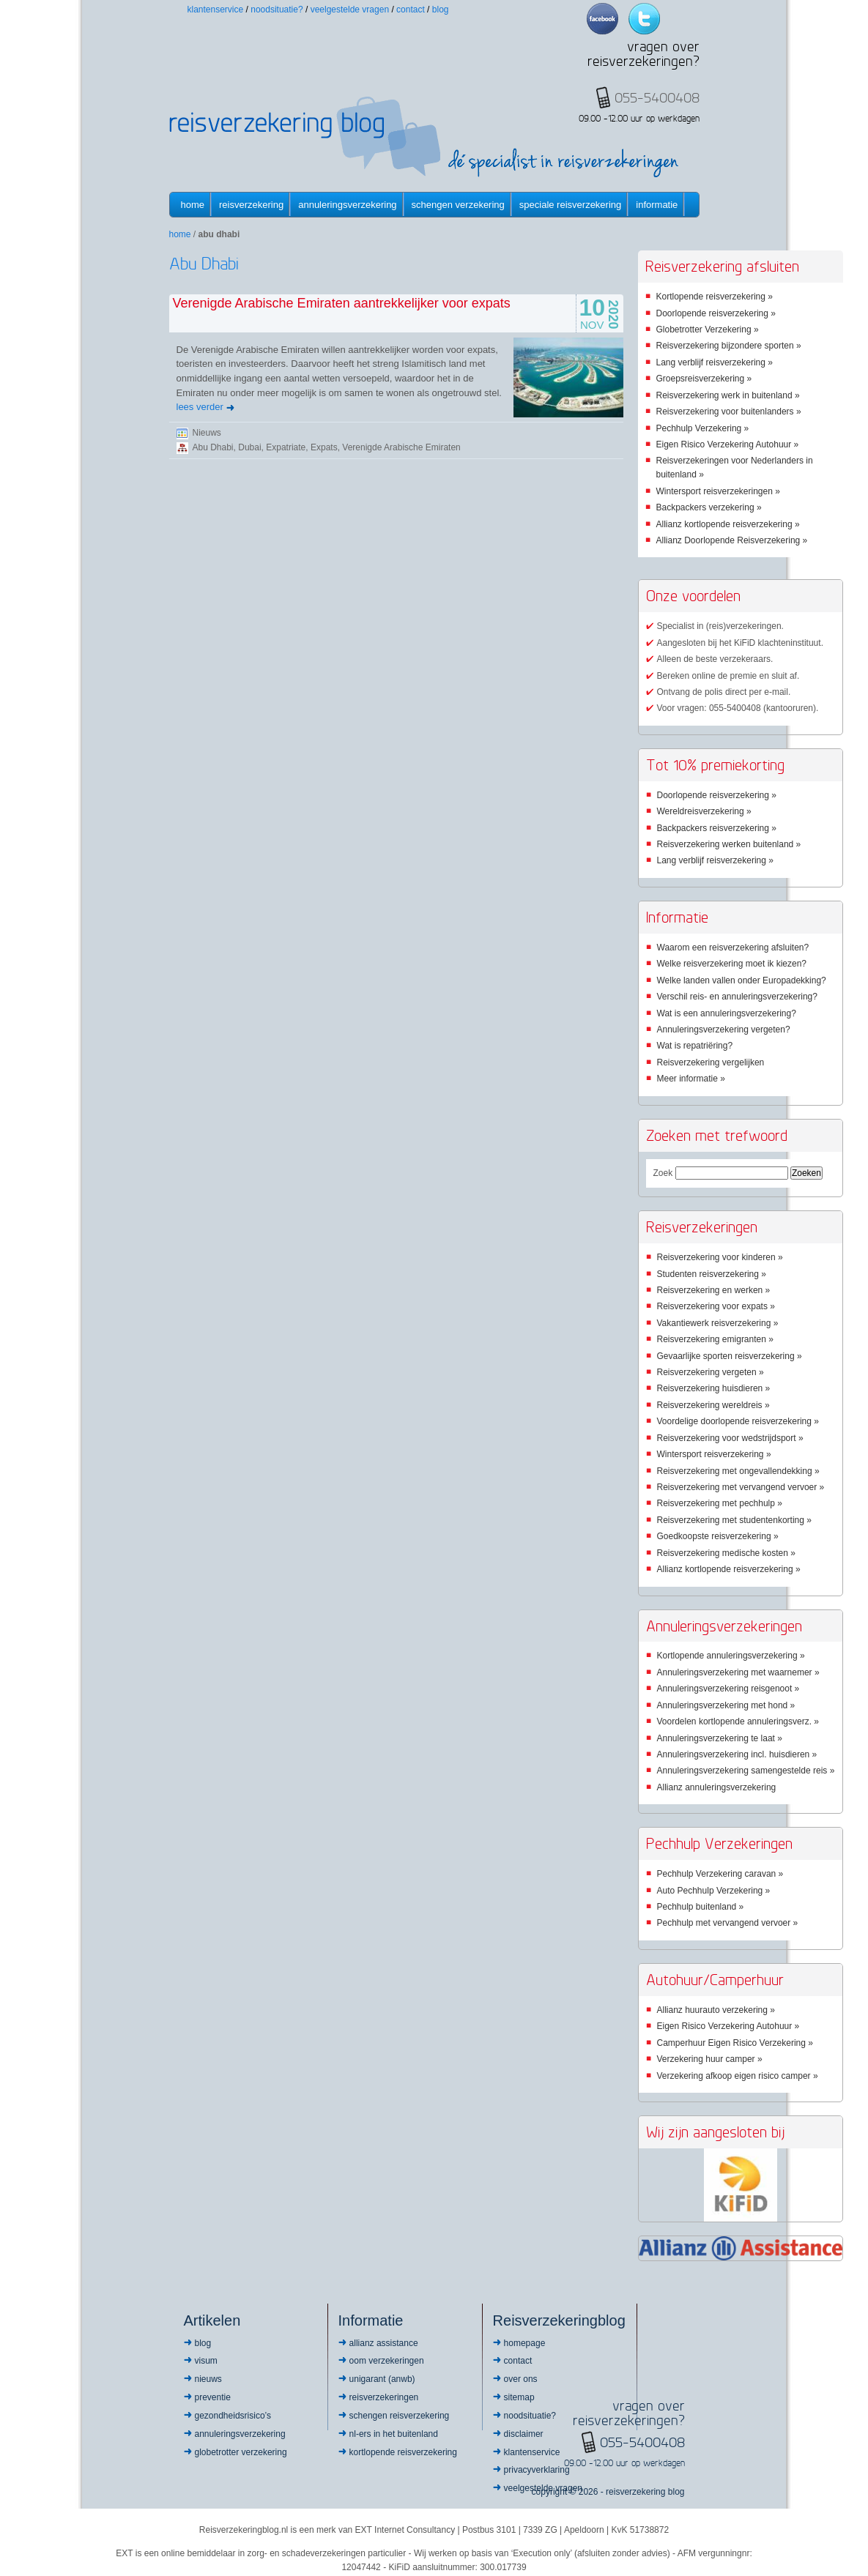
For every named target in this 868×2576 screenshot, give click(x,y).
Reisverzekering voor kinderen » (720, 1257)
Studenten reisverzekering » (711, 1274)
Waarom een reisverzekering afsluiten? (733, 947)
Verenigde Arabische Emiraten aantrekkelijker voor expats (342, 303)
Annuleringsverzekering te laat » (719, 1738)
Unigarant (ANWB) (382, 2379)
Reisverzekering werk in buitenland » (728, 395)
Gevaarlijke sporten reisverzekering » (729, 1356)
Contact (410, 9)
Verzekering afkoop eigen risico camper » (737, 2076)
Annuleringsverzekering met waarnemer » (738, 1672)
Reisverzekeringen (384, 2397)
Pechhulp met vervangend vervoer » (727, 1923)
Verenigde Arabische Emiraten (401, 447)
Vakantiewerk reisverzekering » (718, 1323)
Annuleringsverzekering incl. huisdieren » (737, 1754)
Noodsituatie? (277, 9)
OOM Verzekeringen (386, 2361)
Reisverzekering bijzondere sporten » (728, 345)
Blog (440, 9)
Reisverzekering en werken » (714, 1290)
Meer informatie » (691, 1078)
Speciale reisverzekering (570, 204)
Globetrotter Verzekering (241, 2452)
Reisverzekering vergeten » (710, 1372)
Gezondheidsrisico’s (233, 2416)
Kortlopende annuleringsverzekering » (731, 1655)
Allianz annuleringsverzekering (716, 1787)
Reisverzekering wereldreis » (713, 1405)
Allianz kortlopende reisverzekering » (728, 524)
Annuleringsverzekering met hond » (726, 1705)
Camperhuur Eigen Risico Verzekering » (735, 2043)
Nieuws (207, 433)
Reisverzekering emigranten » (715, 1339)
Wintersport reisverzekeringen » (718, 491)
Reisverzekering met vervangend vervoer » (741, 1487)
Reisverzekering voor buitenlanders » (728, 411)
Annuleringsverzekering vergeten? (723, 1029)
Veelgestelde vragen (350, 9)
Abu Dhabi (213, 447)
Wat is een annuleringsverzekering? (726, 1013)
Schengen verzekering (458, 204)
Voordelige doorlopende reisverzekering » (738, 1421)
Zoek (663, 1173)
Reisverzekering (251, 204)
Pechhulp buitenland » (700, 1907)
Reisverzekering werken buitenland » (729, 844)
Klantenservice (216, 9)
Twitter (644, 18)
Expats (324, 447)
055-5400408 (642, 2442)
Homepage (525, 2343)
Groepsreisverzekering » (704, 378)
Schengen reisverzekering (399, 2416)
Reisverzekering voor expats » (716, 1306)
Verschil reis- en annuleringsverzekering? (737, 996)
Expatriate (285, 447)
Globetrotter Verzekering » (707, 329)
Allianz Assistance (383, 2343)
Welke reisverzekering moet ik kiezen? (732, 963)
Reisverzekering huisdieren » (714, 1388)
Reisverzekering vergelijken (711, 1062)
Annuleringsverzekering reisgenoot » (728, 1688)
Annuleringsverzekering (347, 204)
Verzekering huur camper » (710, 2059)
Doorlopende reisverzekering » (716, 313)
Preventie (213, 2397)
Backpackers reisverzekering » (716, 828)
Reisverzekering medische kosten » (726, 1553)
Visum (206, 2361)
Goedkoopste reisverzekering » (718, 1536)
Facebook (602, 18)
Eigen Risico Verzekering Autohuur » (727, 444)
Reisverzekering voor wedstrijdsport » (730, 1438)
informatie (657, 204)
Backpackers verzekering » (709, 507)
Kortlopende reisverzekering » (714, 296)
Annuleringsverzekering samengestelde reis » (746, 1770)
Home (193, 204)
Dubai (249, 447)
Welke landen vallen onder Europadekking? (741, 980)
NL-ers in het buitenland (393, 2434)
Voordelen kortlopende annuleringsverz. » (738, 1721)
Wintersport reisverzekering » (714, 1454)
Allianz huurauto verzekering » (716, 2010)
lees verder (200, 406)
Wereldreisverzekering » (704, 811)
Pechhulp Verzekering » (702, 428)
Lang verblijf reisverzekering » (714, 362)
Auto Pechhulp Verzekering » (714, 1891)
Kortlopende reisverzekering (403, 2452)
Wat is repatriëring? (695, 1046)
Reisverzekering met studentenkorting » (734, 1520)
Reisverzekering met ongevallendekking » (738, 1471)
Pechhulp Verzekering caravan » (720, 1874)
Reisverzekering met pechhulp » (719, 1503)
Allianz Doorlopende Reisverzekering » (732, 540)
